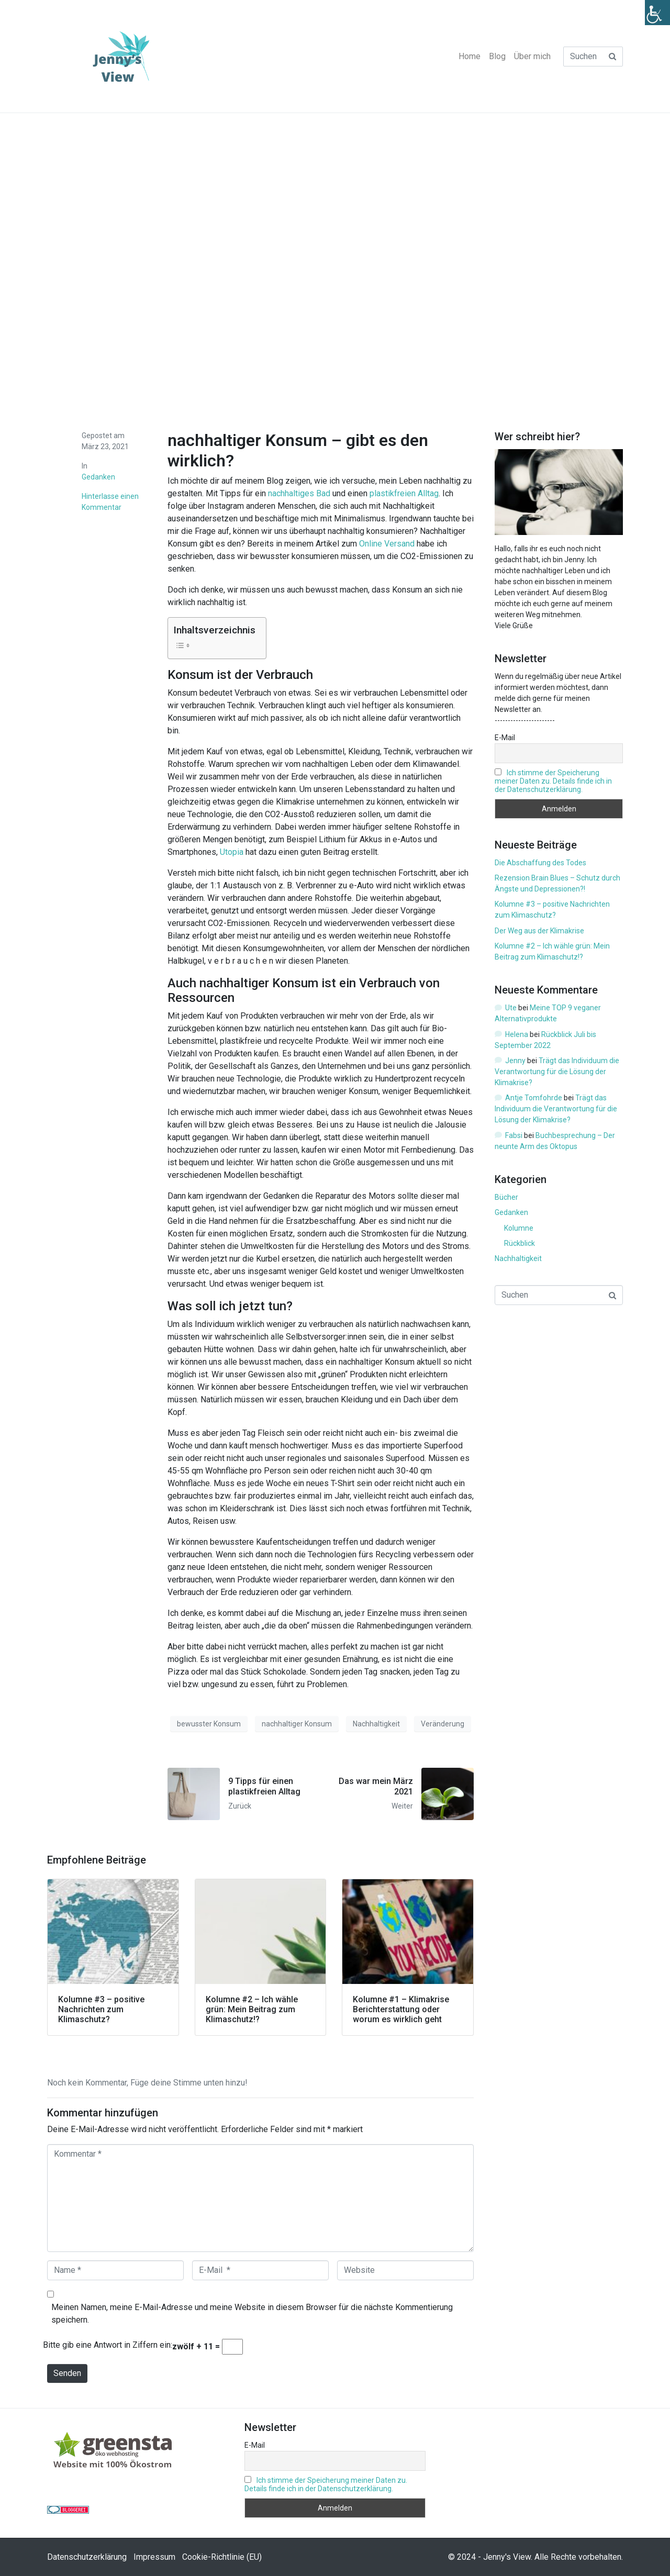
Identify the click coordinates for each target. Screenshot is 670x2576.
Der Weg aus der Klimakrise (540, 931)
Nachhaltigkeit (376, 1724)
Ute (511, 1007)
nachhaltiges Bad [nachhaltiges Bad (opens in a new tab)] (299, 493)
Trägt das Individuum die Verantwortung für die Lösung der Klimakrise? (557, 1071)
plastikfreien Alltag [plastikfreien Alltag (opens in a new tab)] (404, 493)
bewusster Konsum (209, 1724)
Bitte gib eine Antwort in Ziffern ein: (107, 2345)
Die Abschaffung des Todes (540, 862)
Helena (516, 1034)
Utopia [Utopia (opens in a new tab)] (231, 852)
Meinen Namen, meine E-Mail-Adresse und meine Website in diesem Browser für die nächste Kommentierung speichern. (252, 2313)
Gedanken (98, 477)
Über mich (532, 56)
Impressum (154, 2557)
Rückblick (519, 1243)
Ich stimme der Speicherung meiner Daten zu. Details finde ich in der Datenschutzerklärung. (553, 781)
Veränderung (442, 1724)
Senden (67, 2373)
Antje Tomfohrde (533, 1098)
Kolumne (518, 1228)
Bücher (506, 1197)
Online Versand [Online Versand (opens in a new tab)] (387, 544)
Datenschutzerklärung (87, 2557)
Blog (497, 56)
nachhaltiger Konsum (297, 1724)
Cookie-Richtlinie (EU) (222, 2557)
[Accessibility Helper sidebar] (657, 12)
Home (470, 56)
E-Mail (505, 737)
